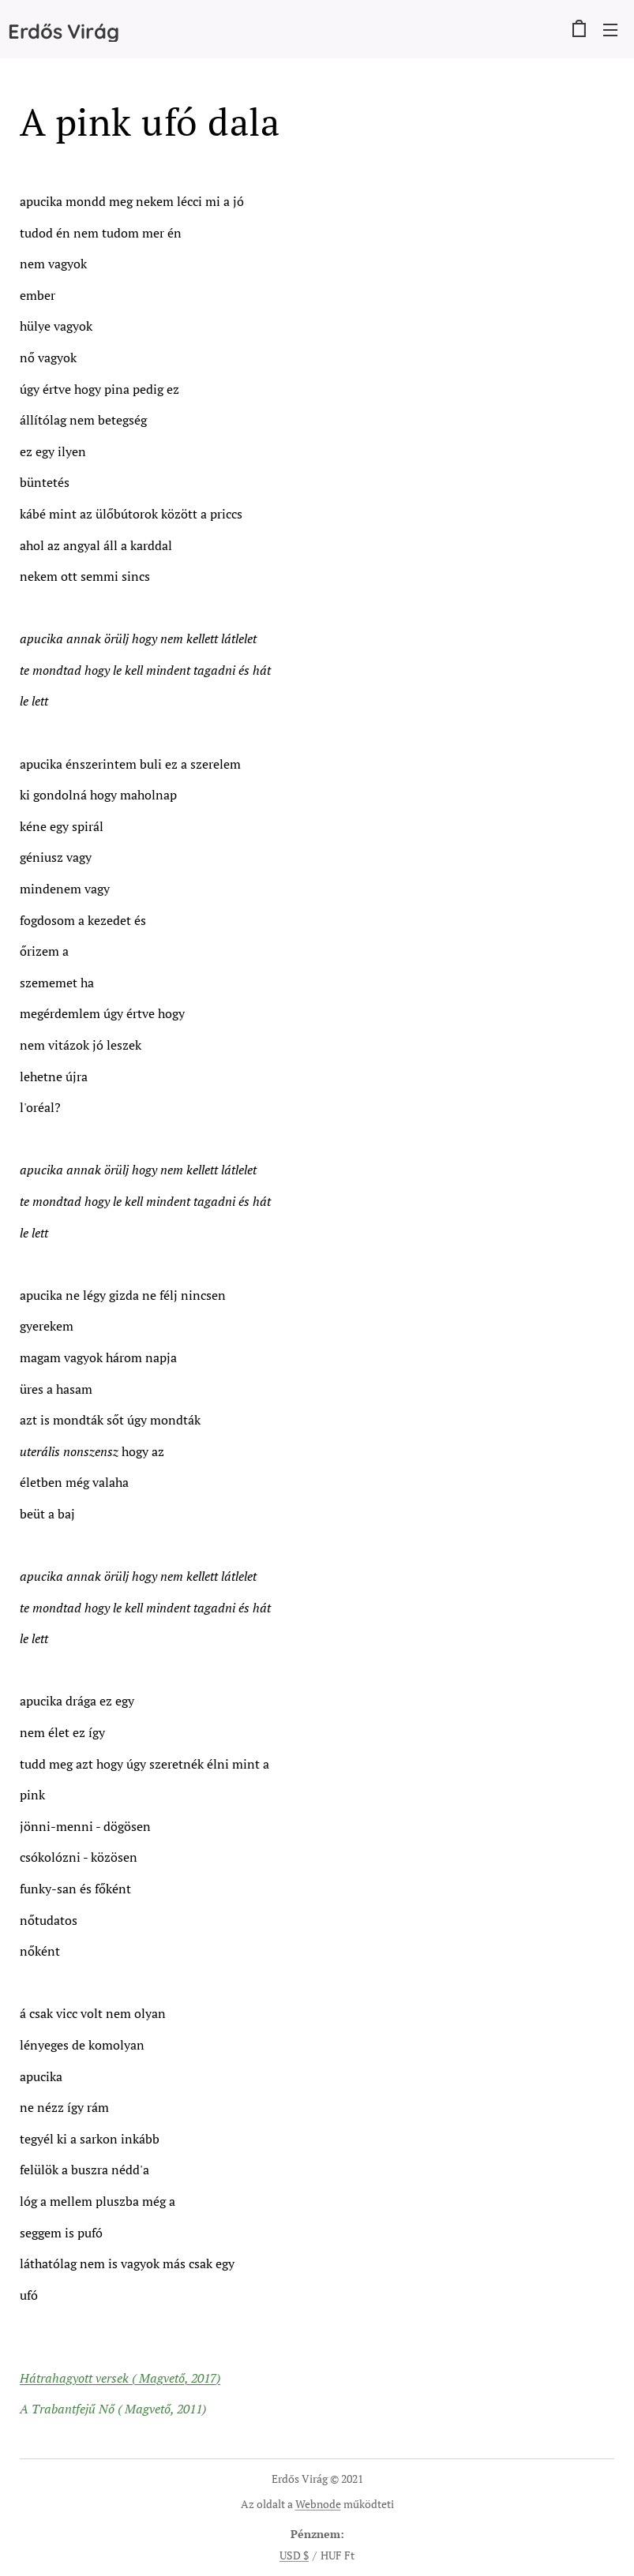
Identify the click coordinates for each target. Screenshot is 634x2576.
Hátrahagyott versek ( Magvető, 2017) (120, 2378)
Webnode (318, 2503)
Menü (610, 30)
